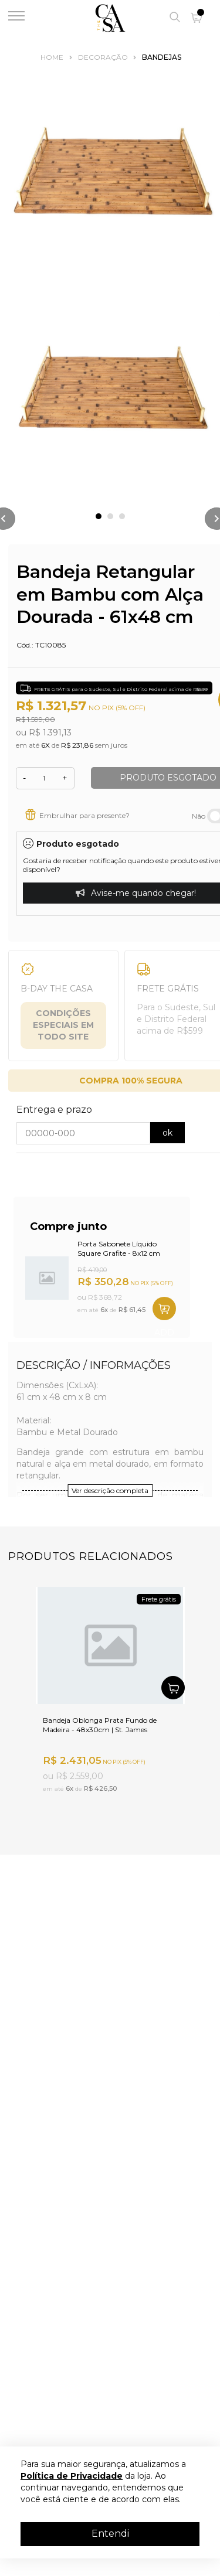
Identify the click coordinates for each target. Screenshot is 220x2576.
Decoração (103, 57)
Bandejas (161, 57)
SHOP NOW (164, 1308)
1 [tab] (98, 516)
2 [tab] (110, 516)
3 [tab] (122, 516)
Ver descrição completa (110, 1490)
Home (51, 57)
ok (167, 1132)
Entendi (110, 2533)
